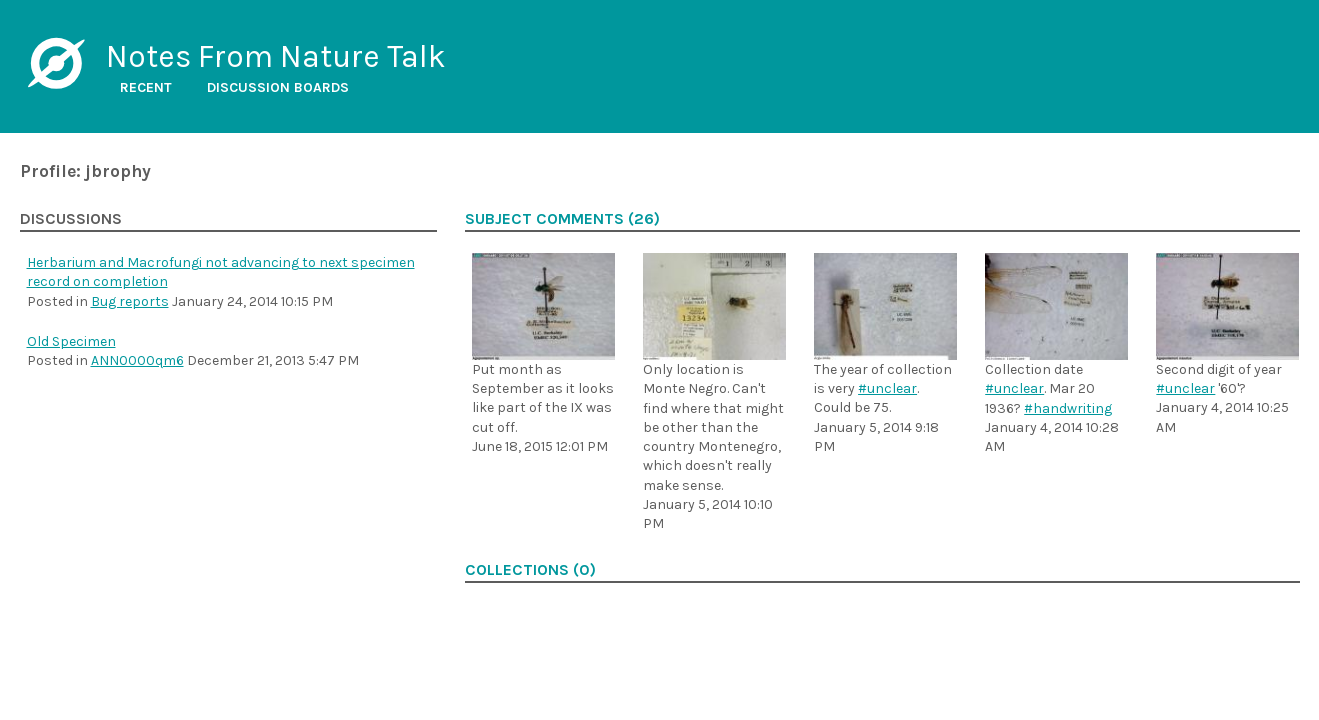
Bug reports (130, 301)
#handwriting (1068, 408)
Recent (146, 87)
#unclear (887, 388)
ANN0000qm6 (137, 360)
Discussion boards (278, 87)
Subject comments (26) (562, 219)
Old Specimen (71, 341)
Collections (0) (530, 570)
